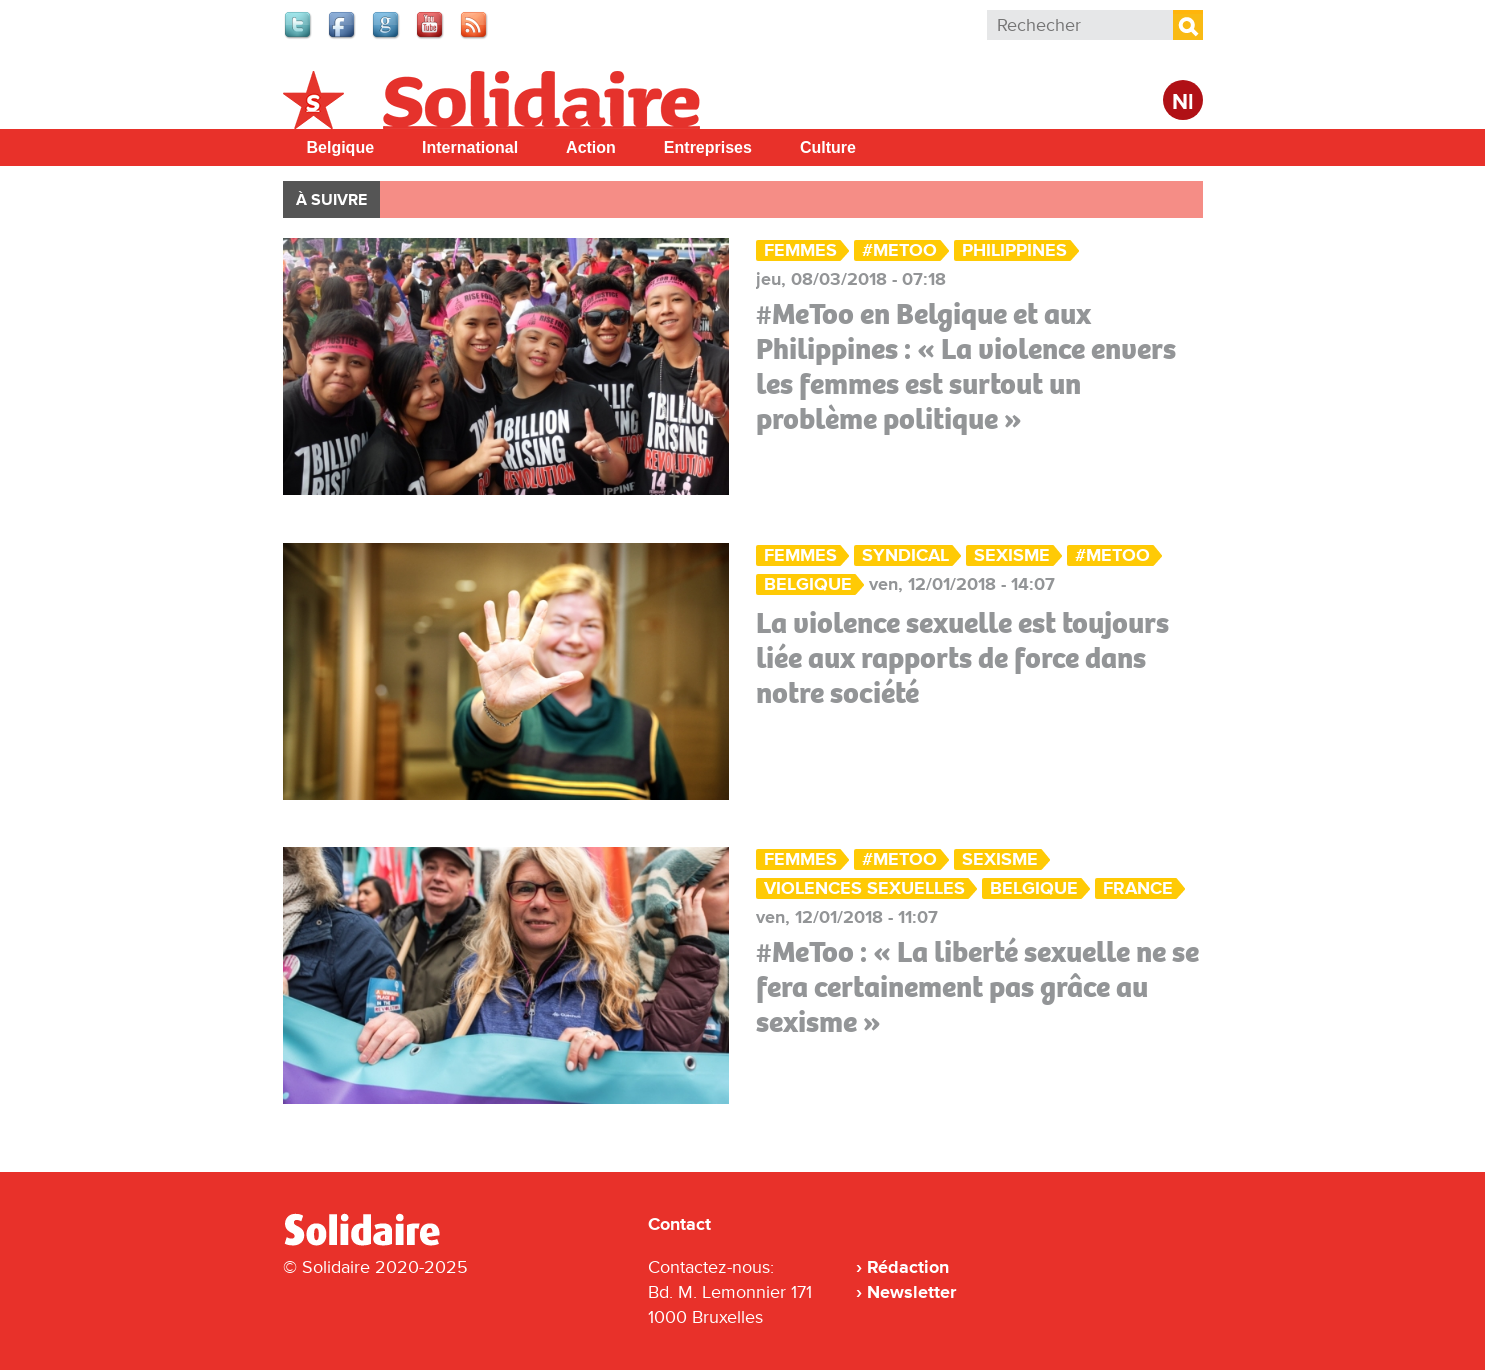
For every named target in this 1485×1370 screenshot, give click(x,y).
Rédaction (908, 1267)
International (470, 147)
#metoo (899, 250)
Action (591, 147)
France (1138, 888)
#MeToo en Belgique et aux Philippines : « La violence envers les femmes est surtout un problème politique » (966, 366)
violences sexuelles (864, 888)
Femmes (800, 250)
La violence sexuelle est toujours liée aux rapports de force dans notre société (962, 658)
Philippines (1014, 250)
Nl (1183, 102)
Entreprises (708, 147)
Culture (828, 147)
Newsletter (911, 1292)
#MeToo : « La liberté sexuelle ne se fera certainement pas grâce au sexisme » (977, 987)
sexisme (1012, 555)
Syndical (905, 555)
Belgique (341, 147)
